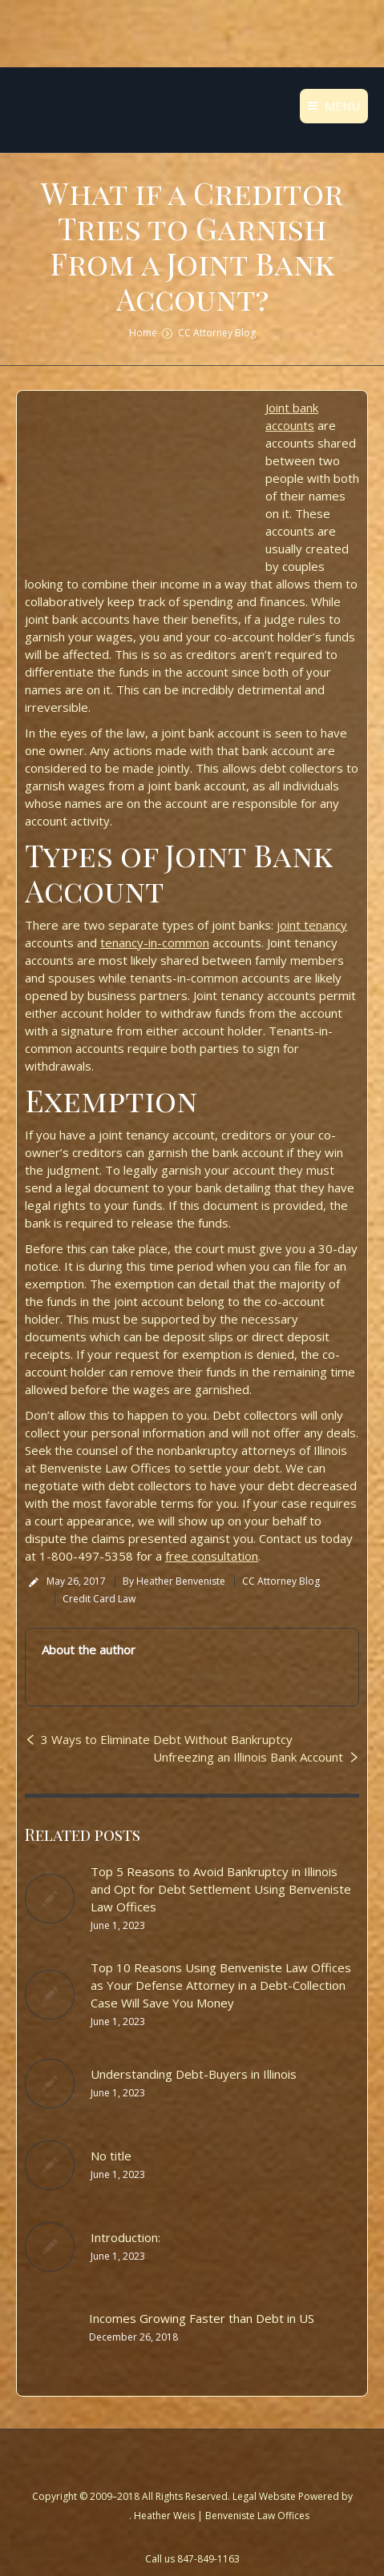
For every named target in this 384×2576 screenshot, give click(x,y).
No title (111, 2156)
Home (143, 333)
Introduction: (125, 2237)
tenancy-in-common (154, 942)
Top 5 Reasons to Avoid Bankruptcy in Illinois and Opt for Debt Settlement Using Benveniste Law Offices (221, 1889)
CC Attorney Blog (217, 333)
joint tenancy (312, 925)
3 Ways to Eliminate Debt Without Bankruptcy (167, 1739)
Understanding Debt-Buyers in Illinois (194, 2074)
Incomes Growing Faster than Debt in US (201, 2318)
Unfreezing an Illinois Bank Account (248, 1757)
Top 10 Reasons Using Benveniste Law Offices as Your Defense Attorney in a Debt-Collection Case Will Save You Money (221, 1985)
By (174, 1581)
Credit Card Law (99, 1598)
